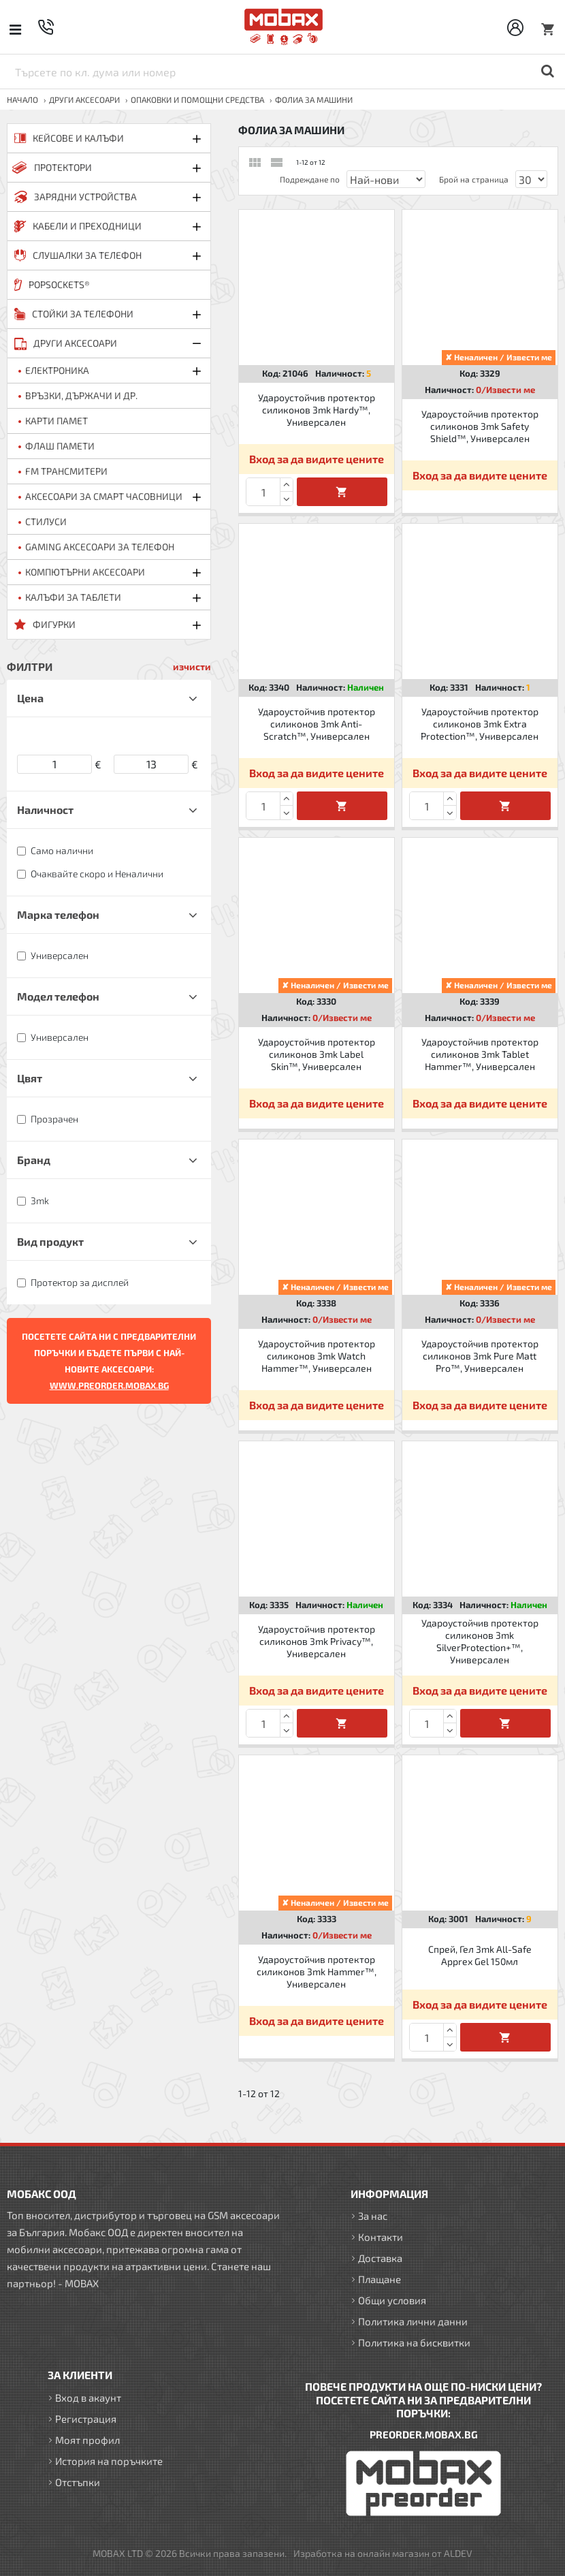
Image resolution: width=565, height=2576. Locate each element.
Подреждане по (310, 179)
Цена (30, 697)
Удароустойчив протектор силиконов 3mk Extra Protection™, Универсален (479, 724)
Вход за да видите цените (316, 458)
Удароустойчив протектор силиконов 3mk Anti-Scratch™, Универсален (316, 724)
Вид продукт (50, 1241)
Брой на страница (473, 179)
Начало (22, 99)
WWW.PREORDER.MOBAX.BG (109, 1385)
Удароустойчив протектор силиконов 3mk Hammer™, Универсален (316, 1971)
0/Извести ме (505, 389)
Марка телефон (58, 914)
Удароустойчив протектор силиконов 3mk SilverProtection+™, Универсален (479, 1641)
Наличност (45, 809)
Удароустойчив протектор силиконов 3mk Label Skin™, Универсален (316, 1054)
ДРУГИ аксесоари (84, 99)
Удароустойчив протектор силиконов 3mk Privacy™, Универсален (316, 1641)
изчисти (192, 666)
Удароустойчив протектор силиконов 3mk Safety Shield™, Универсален (479, 426)
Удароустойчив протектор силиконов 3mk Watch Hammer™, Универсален (316, 1356)
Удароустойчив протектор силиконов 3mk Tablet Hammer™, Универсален (479, 1054)
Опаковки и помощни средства (197, 99)
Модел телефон (58, 996)
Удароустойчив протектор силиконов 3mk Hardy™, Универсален (316, 410)
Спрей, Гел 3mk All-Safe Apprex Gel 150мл (480, 1955)
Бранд (33, 1159)
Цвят (29, 1077)
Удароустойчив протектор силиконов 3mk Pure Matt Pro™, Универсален (479, 1356)
